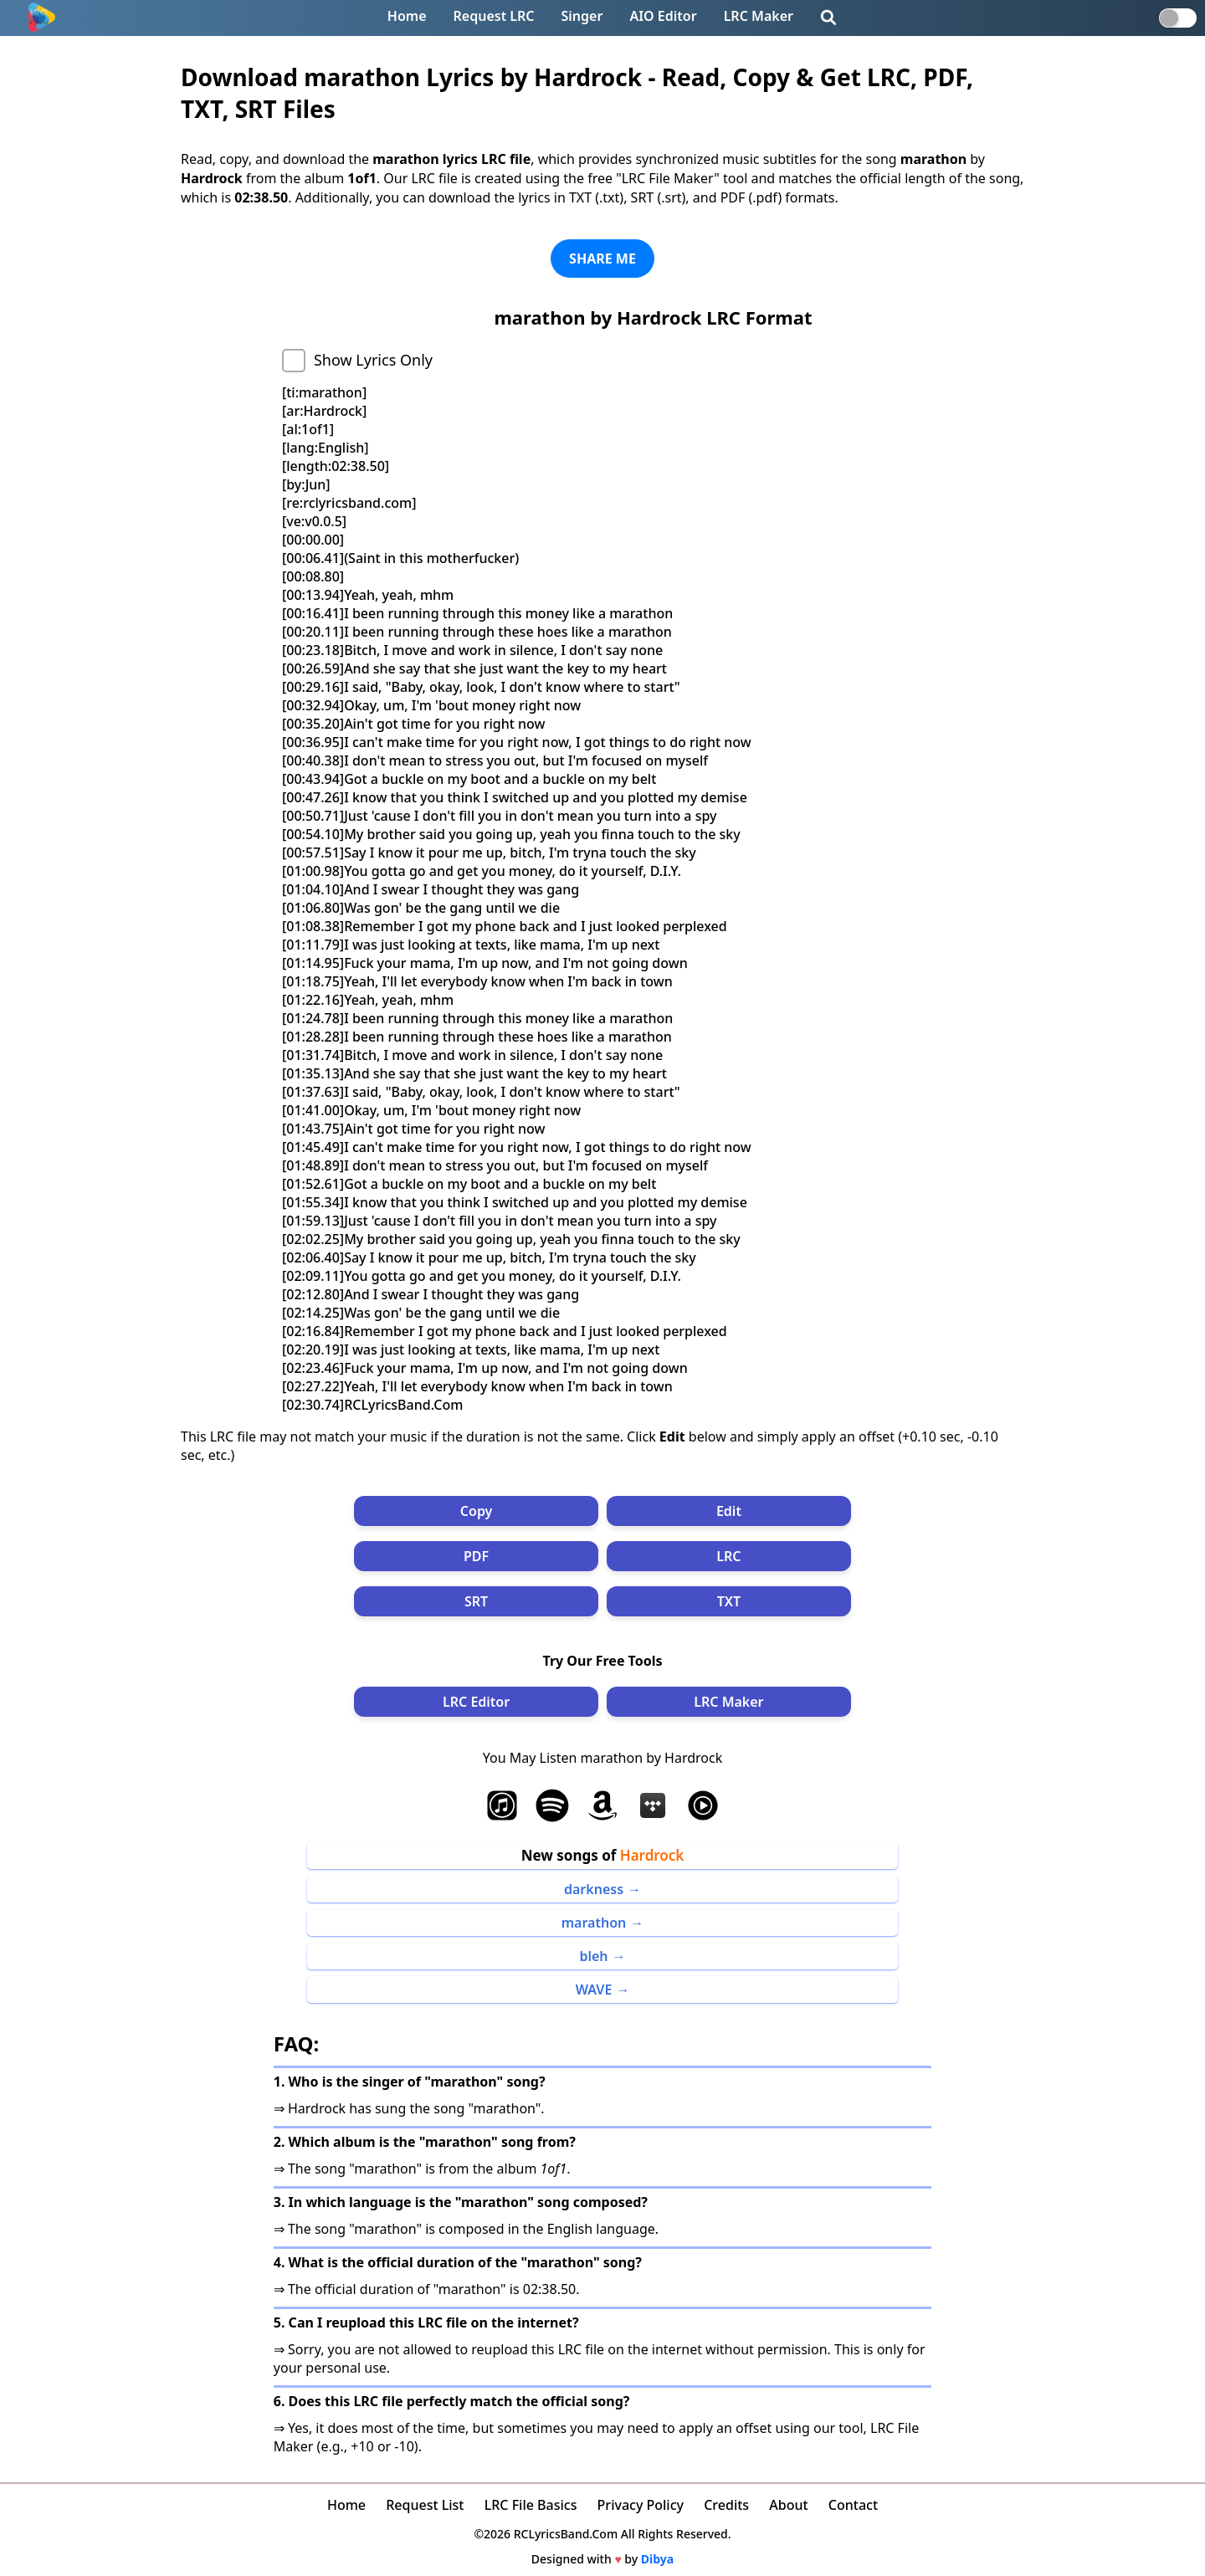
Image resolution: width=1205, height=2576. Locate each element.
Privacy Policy (640, 2505)
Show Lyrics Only (373, 360)
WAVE (594, 1989)
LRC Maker (758, 16)
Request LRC (494, 16)
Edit (728, 1511)
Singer (582, 16)
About (788, 2505)
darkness (593, 1889)
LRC (728, 1556)
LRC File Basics (531, 2505)
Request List (425, 2505)
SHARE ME (602, 258)
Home (407, 16)
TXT (729, 1601)
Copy (476, 1511)
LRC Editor (476, 1702)
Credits (726, 2505)
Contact (853, 2505)
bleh (593, 1956)
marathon (594, 1922)
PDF (476, 1556)
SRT (476, 1601)
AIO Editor (662, 16)
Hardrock (652, 1855)
